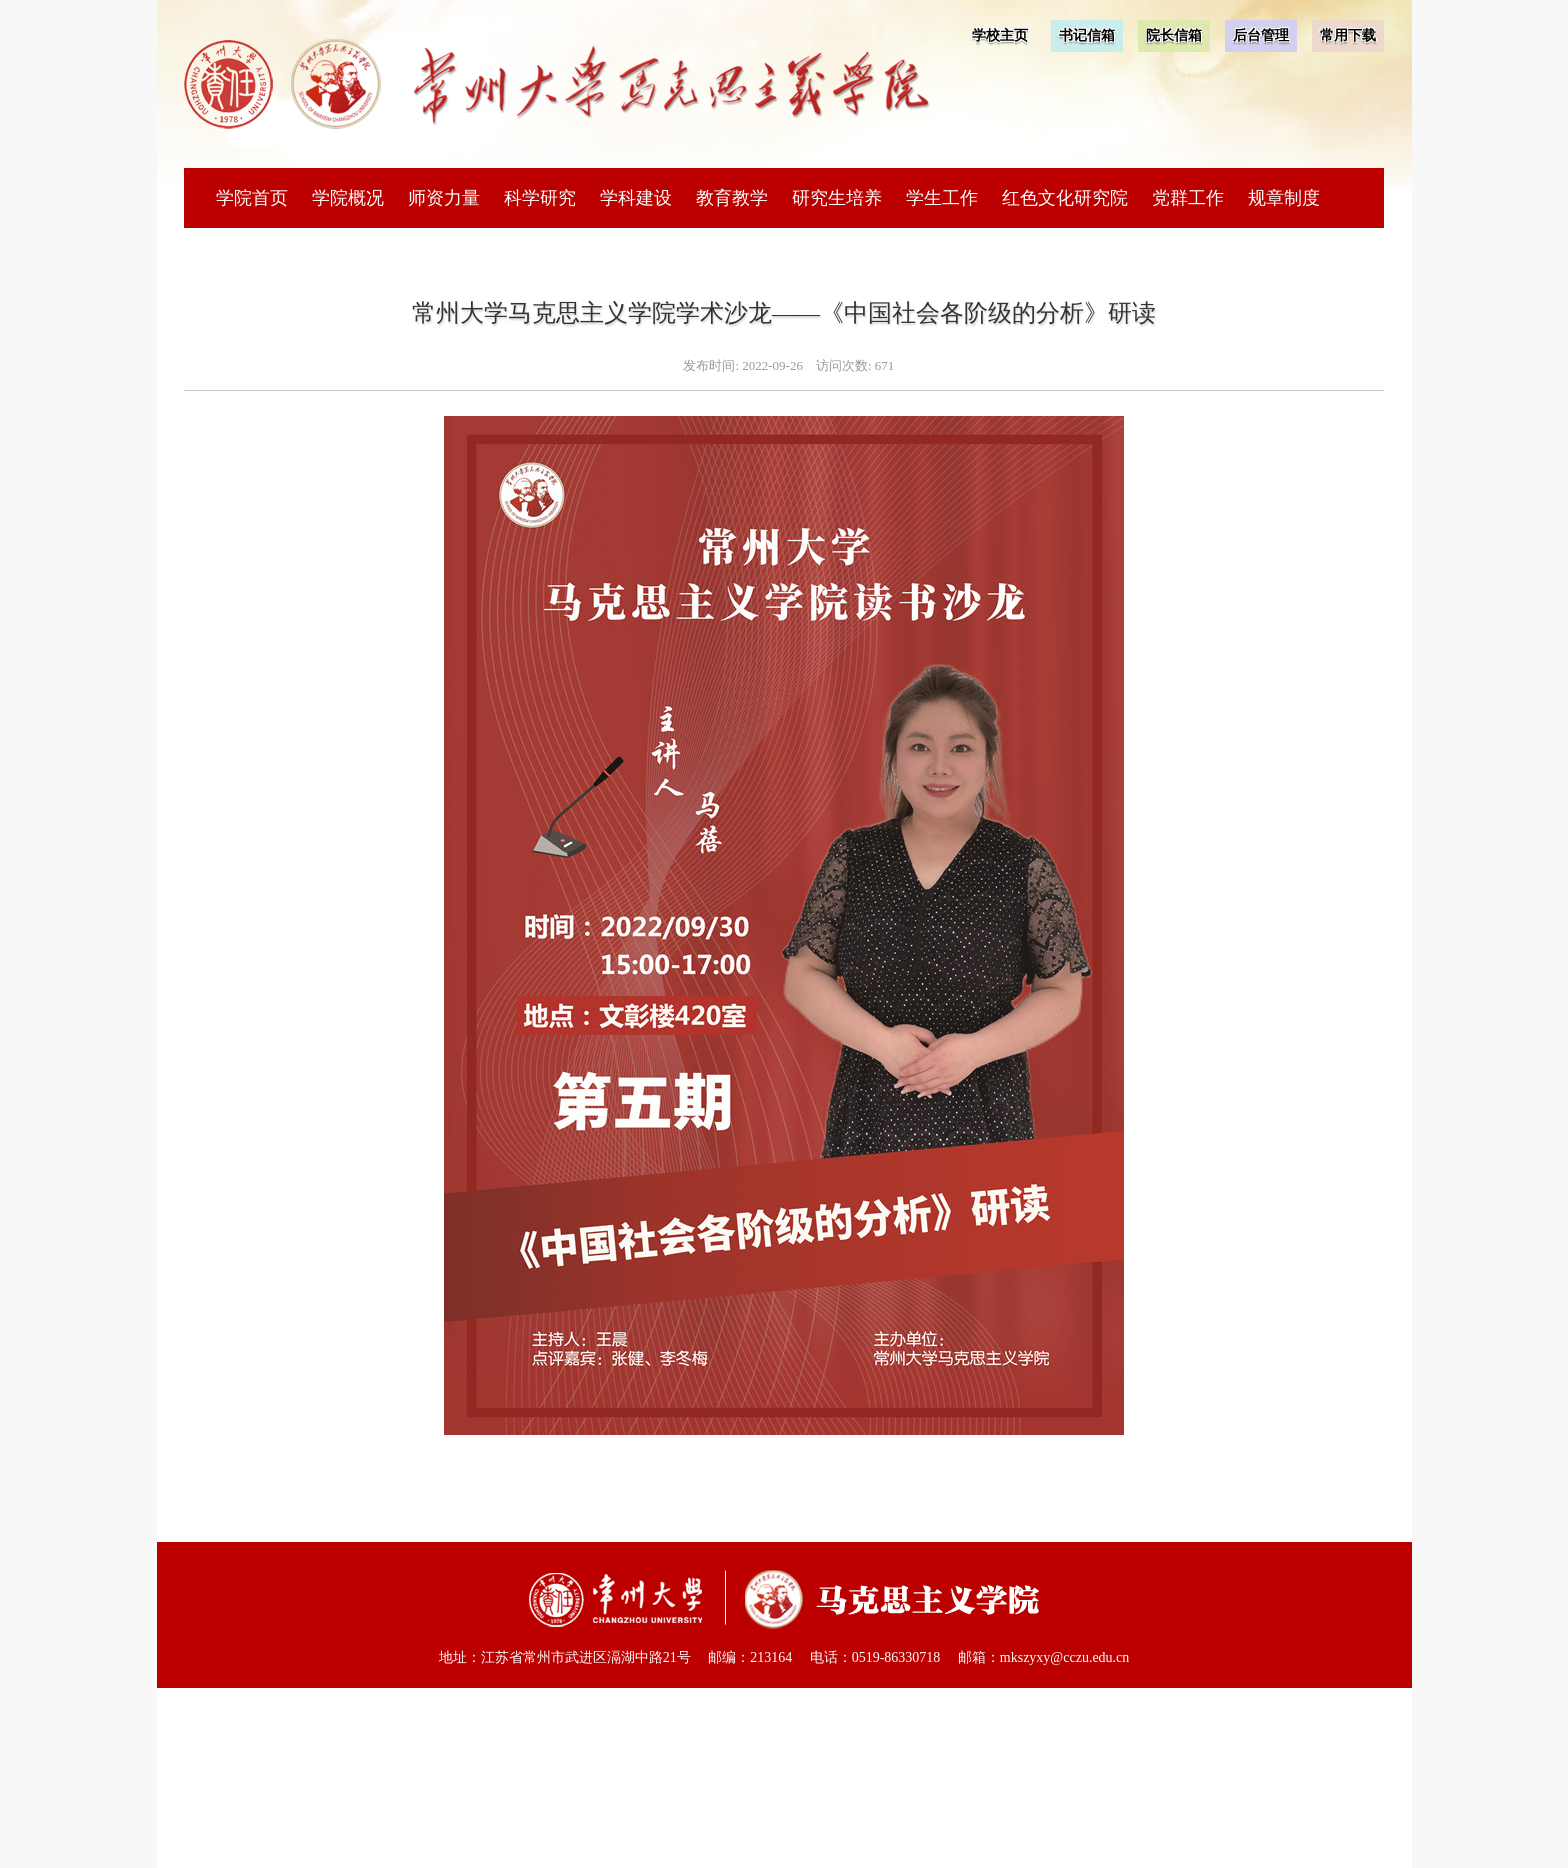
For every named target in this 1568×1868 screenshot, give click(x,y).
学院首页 (252, 198)
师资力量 (444, 198)
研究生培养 (837, 198)
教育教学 (732, 198)
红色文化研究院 (1065, 198)
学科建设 (636, 198)
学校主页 (1000, 35)
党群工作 (1188, 198)
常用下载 (1348, 35)
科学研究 (540, 198)
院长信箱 (1174, 35)
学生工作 (942, 198)
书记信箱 (1087, 35)
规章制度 (1284, 198)
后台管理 (1261, 35)
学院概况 (348, 198)
